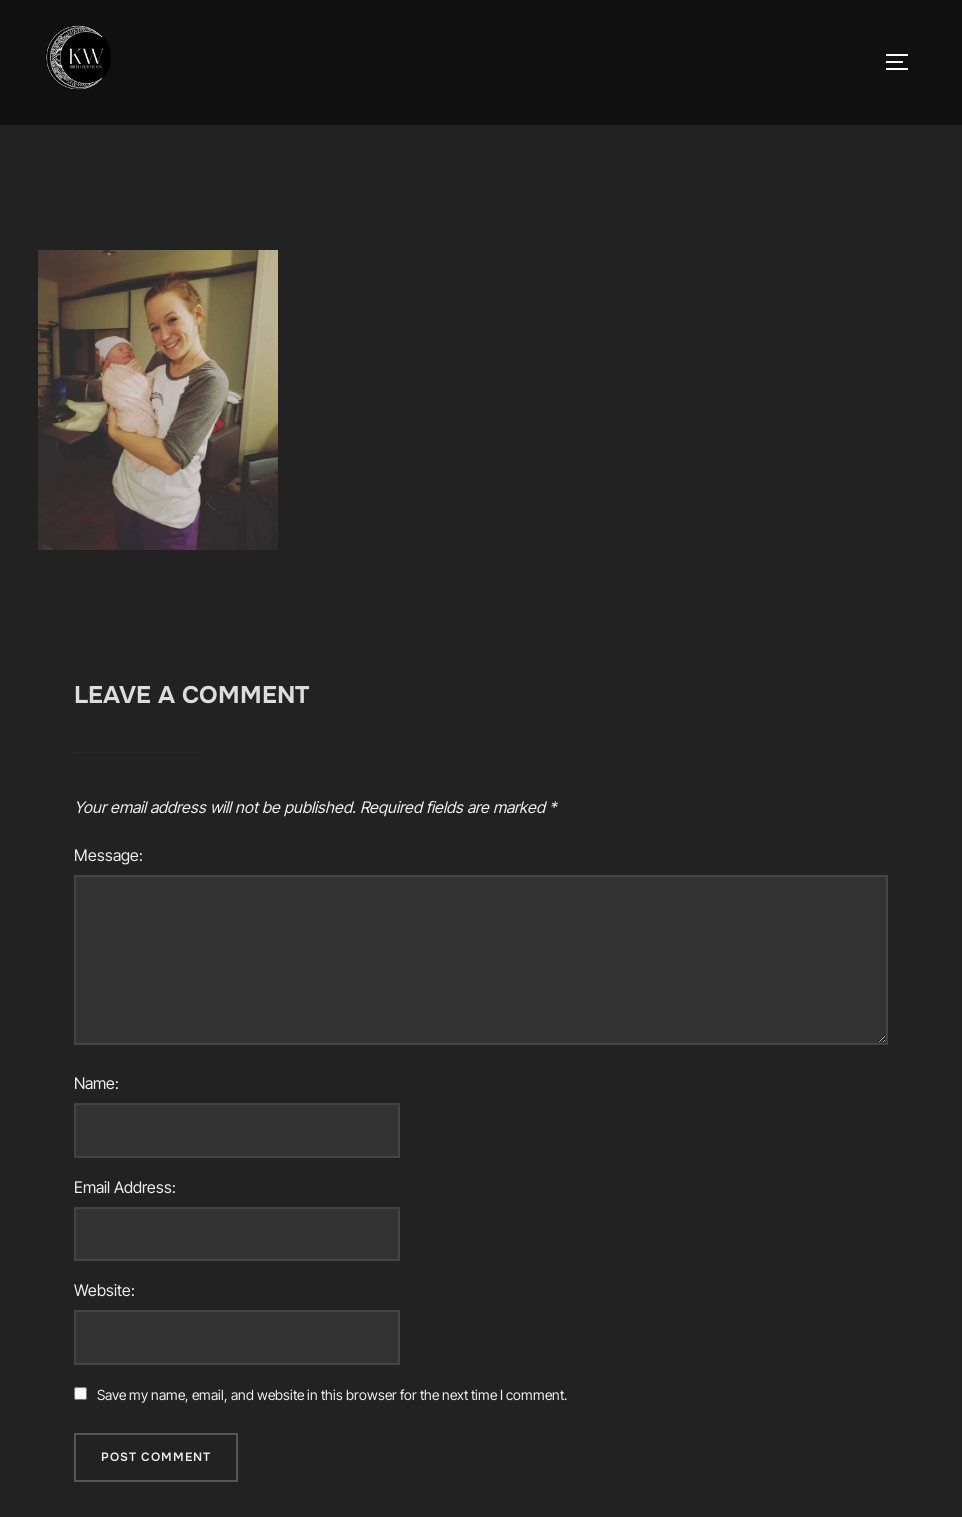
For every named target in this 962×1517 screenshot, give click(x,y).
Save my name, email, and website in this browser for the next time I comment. (332, 1394)
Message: (108, 855)
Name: (96, 1083)
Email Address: (125, 1187)
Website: (104, 1290)
